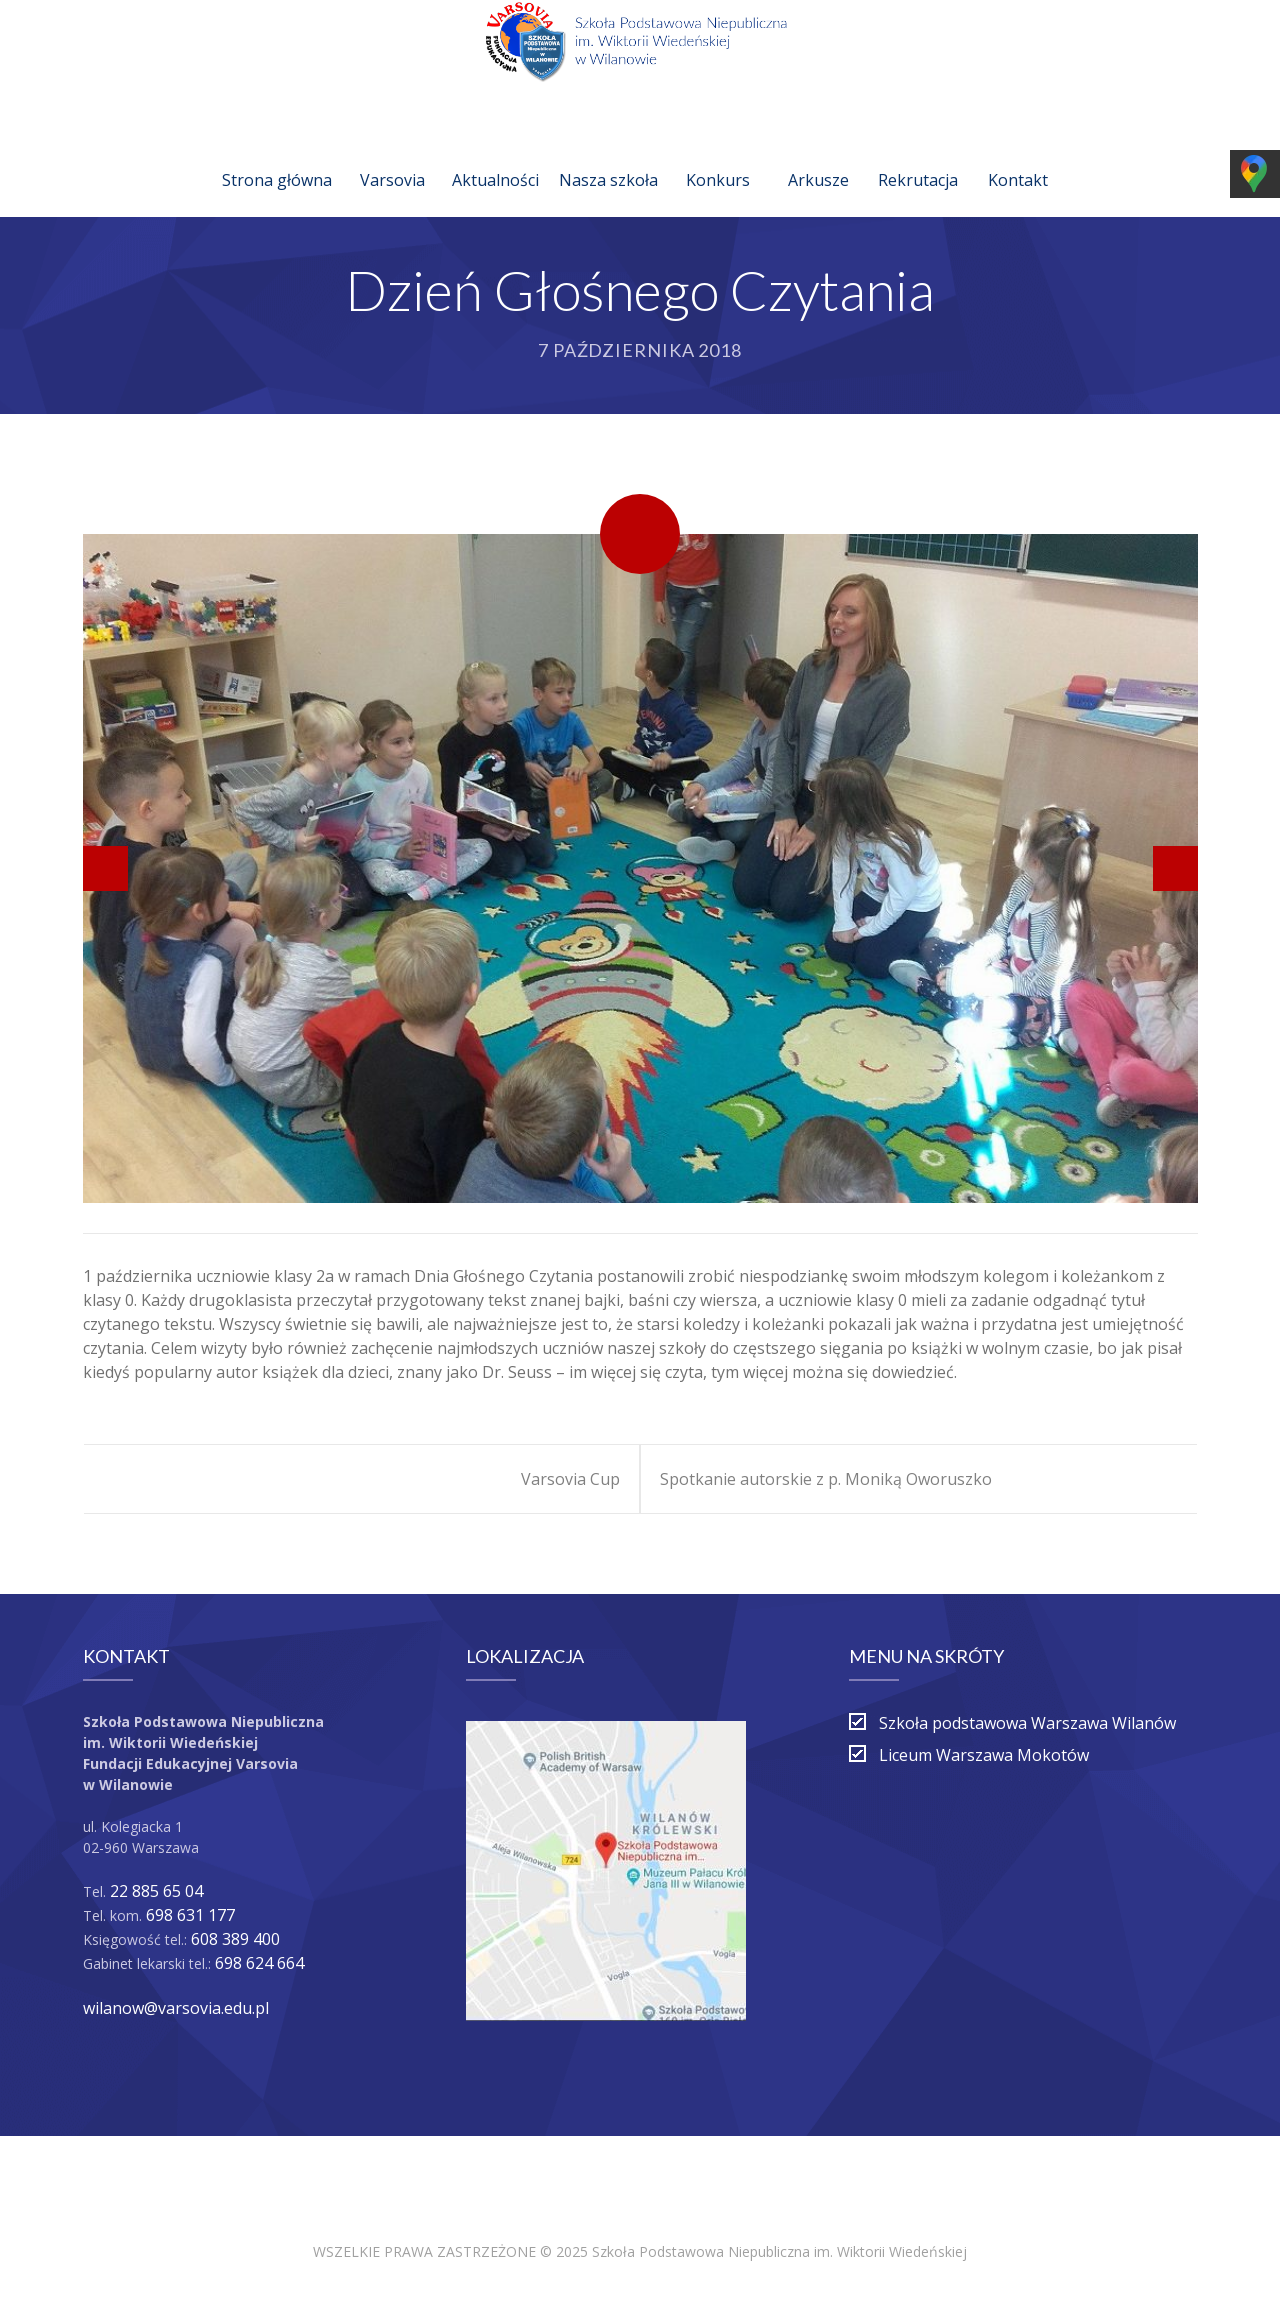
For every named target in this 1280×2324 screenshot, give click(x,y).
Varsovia (392, 156)
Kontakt (1018, 156)
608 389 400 (235, 1939)
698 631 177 (190, 1915)
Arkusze (818, 156)
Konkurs (718, 156)
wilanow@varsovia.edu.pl (176, 2008)
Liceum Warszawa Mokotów (984, 1755)
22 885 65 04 (156, 1891)
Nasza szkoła (608, 156)
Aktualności (495, 156)
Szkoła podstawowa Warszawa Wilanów (1027, 1723)
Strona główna (277, 156)
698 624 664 (259, 1963)
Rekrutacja (918, 156)
